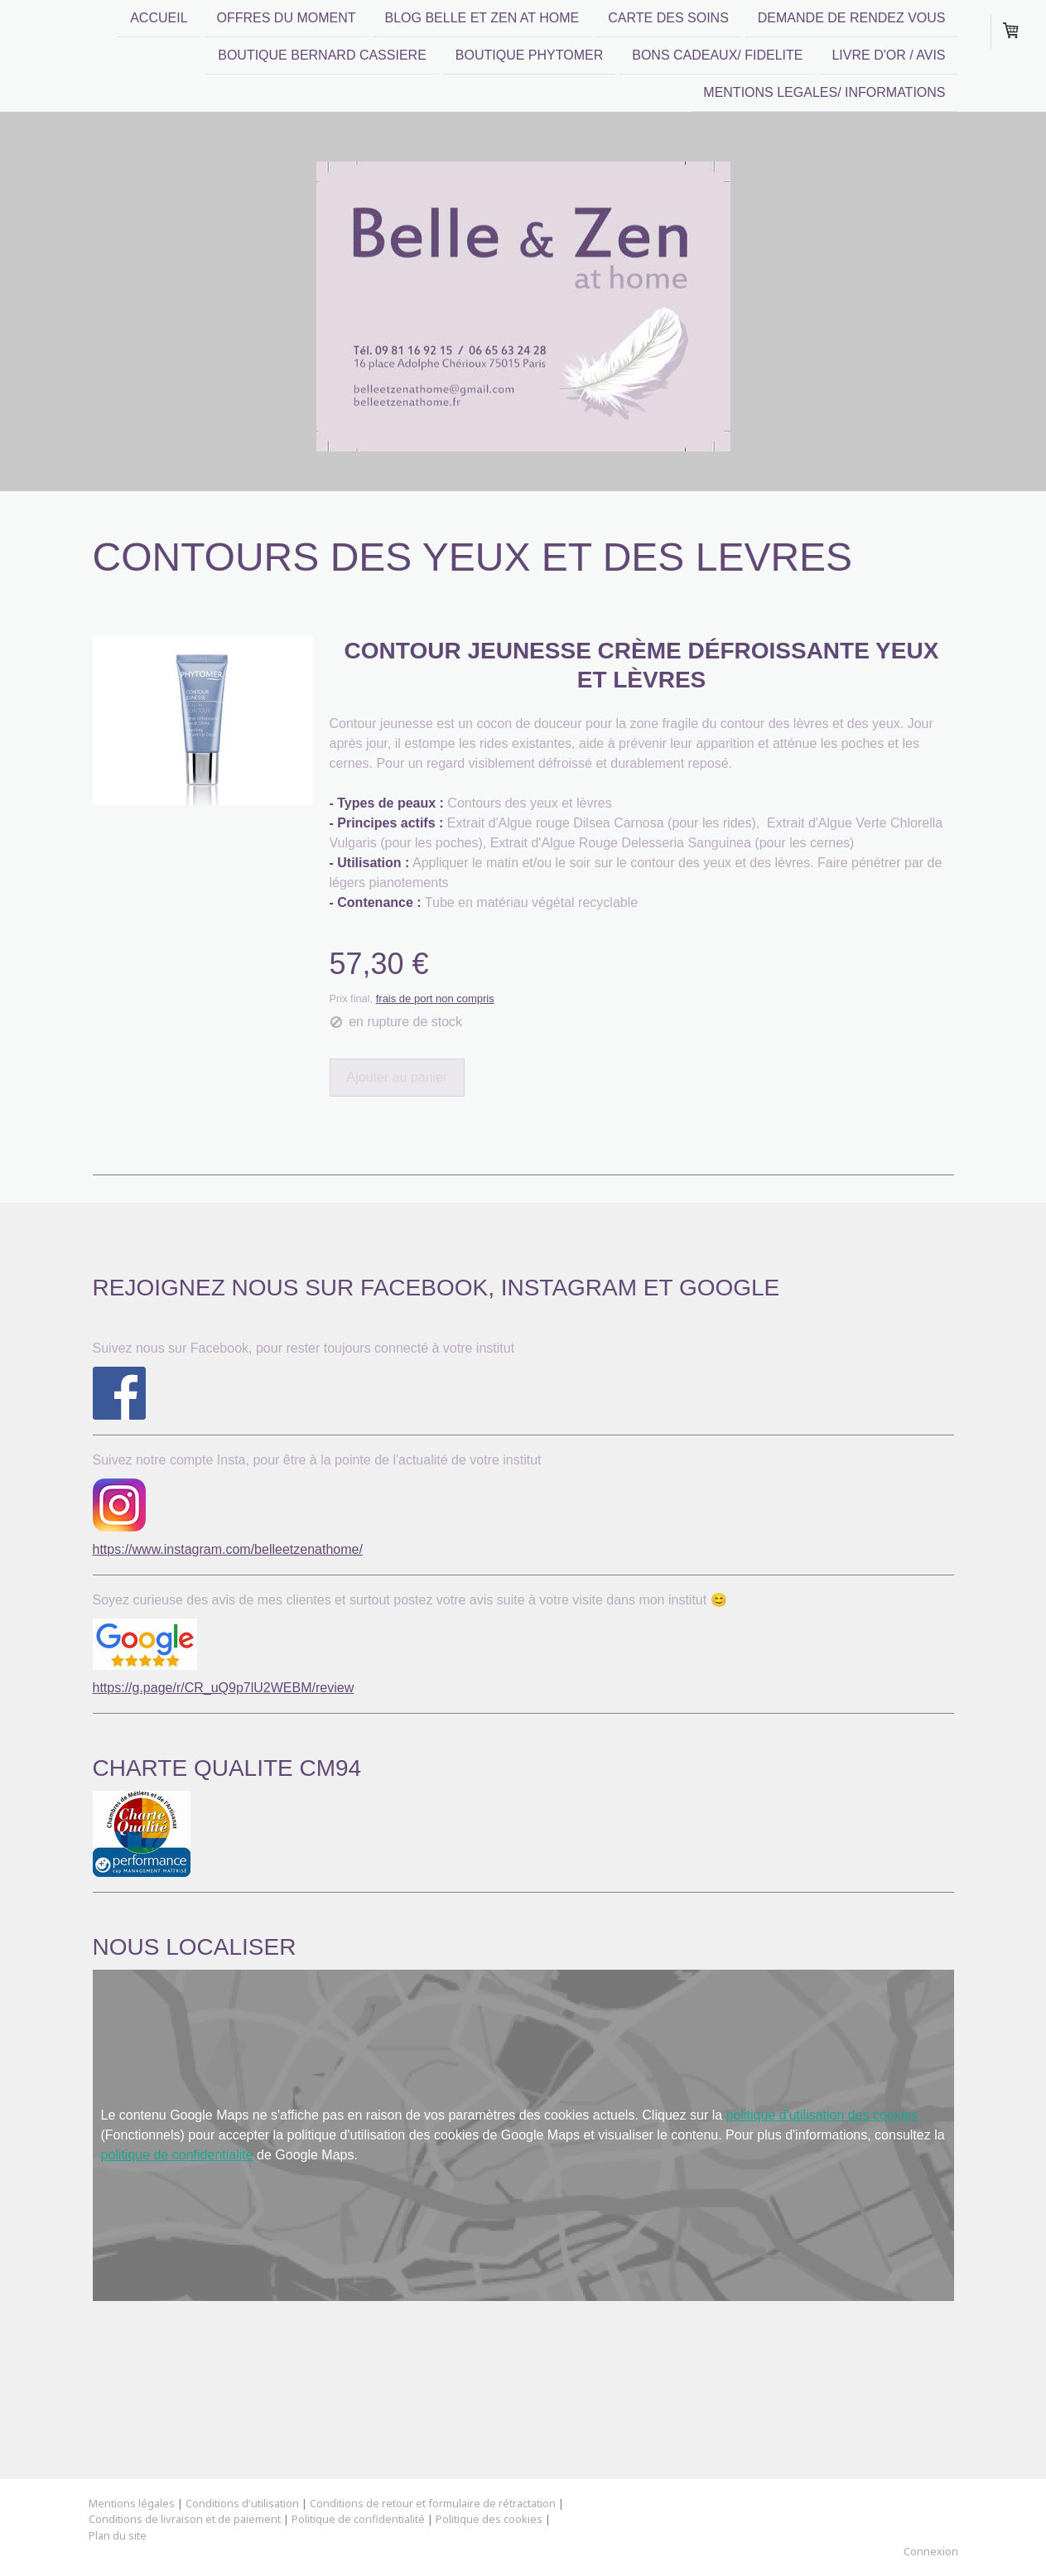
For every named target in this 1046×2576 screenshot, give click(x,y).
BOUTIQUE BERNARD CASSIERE (322, 57)
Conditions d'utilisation (242, 2503)
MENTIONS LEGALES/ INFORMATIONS (824, 96)
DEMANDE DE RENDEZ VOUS (852, 18)
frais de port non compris (435, 998)
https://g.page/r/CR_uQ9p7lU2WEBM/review (223, 1688)
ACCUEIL (158, 18)
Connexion (931, 2551)
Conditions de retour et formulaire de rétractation (433, 2503)
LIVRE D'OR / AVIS (888, 57)
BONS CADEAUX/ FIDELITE (717, 57)
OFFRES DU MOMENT (286, 18)
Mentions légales (132, 2503)
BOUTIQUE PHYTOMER (529, 57)
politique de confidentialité (177, 2155)
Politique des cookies (489, 2518)
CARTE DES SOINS (668, 18)
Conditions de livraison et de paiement (185, 2518)
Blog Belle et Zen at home (482, 18)
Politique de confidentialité (358, 2518)
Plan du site (118, 2535)
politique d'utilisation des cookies (822, 2115)
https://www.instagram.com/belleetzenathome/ (228, 1549)
